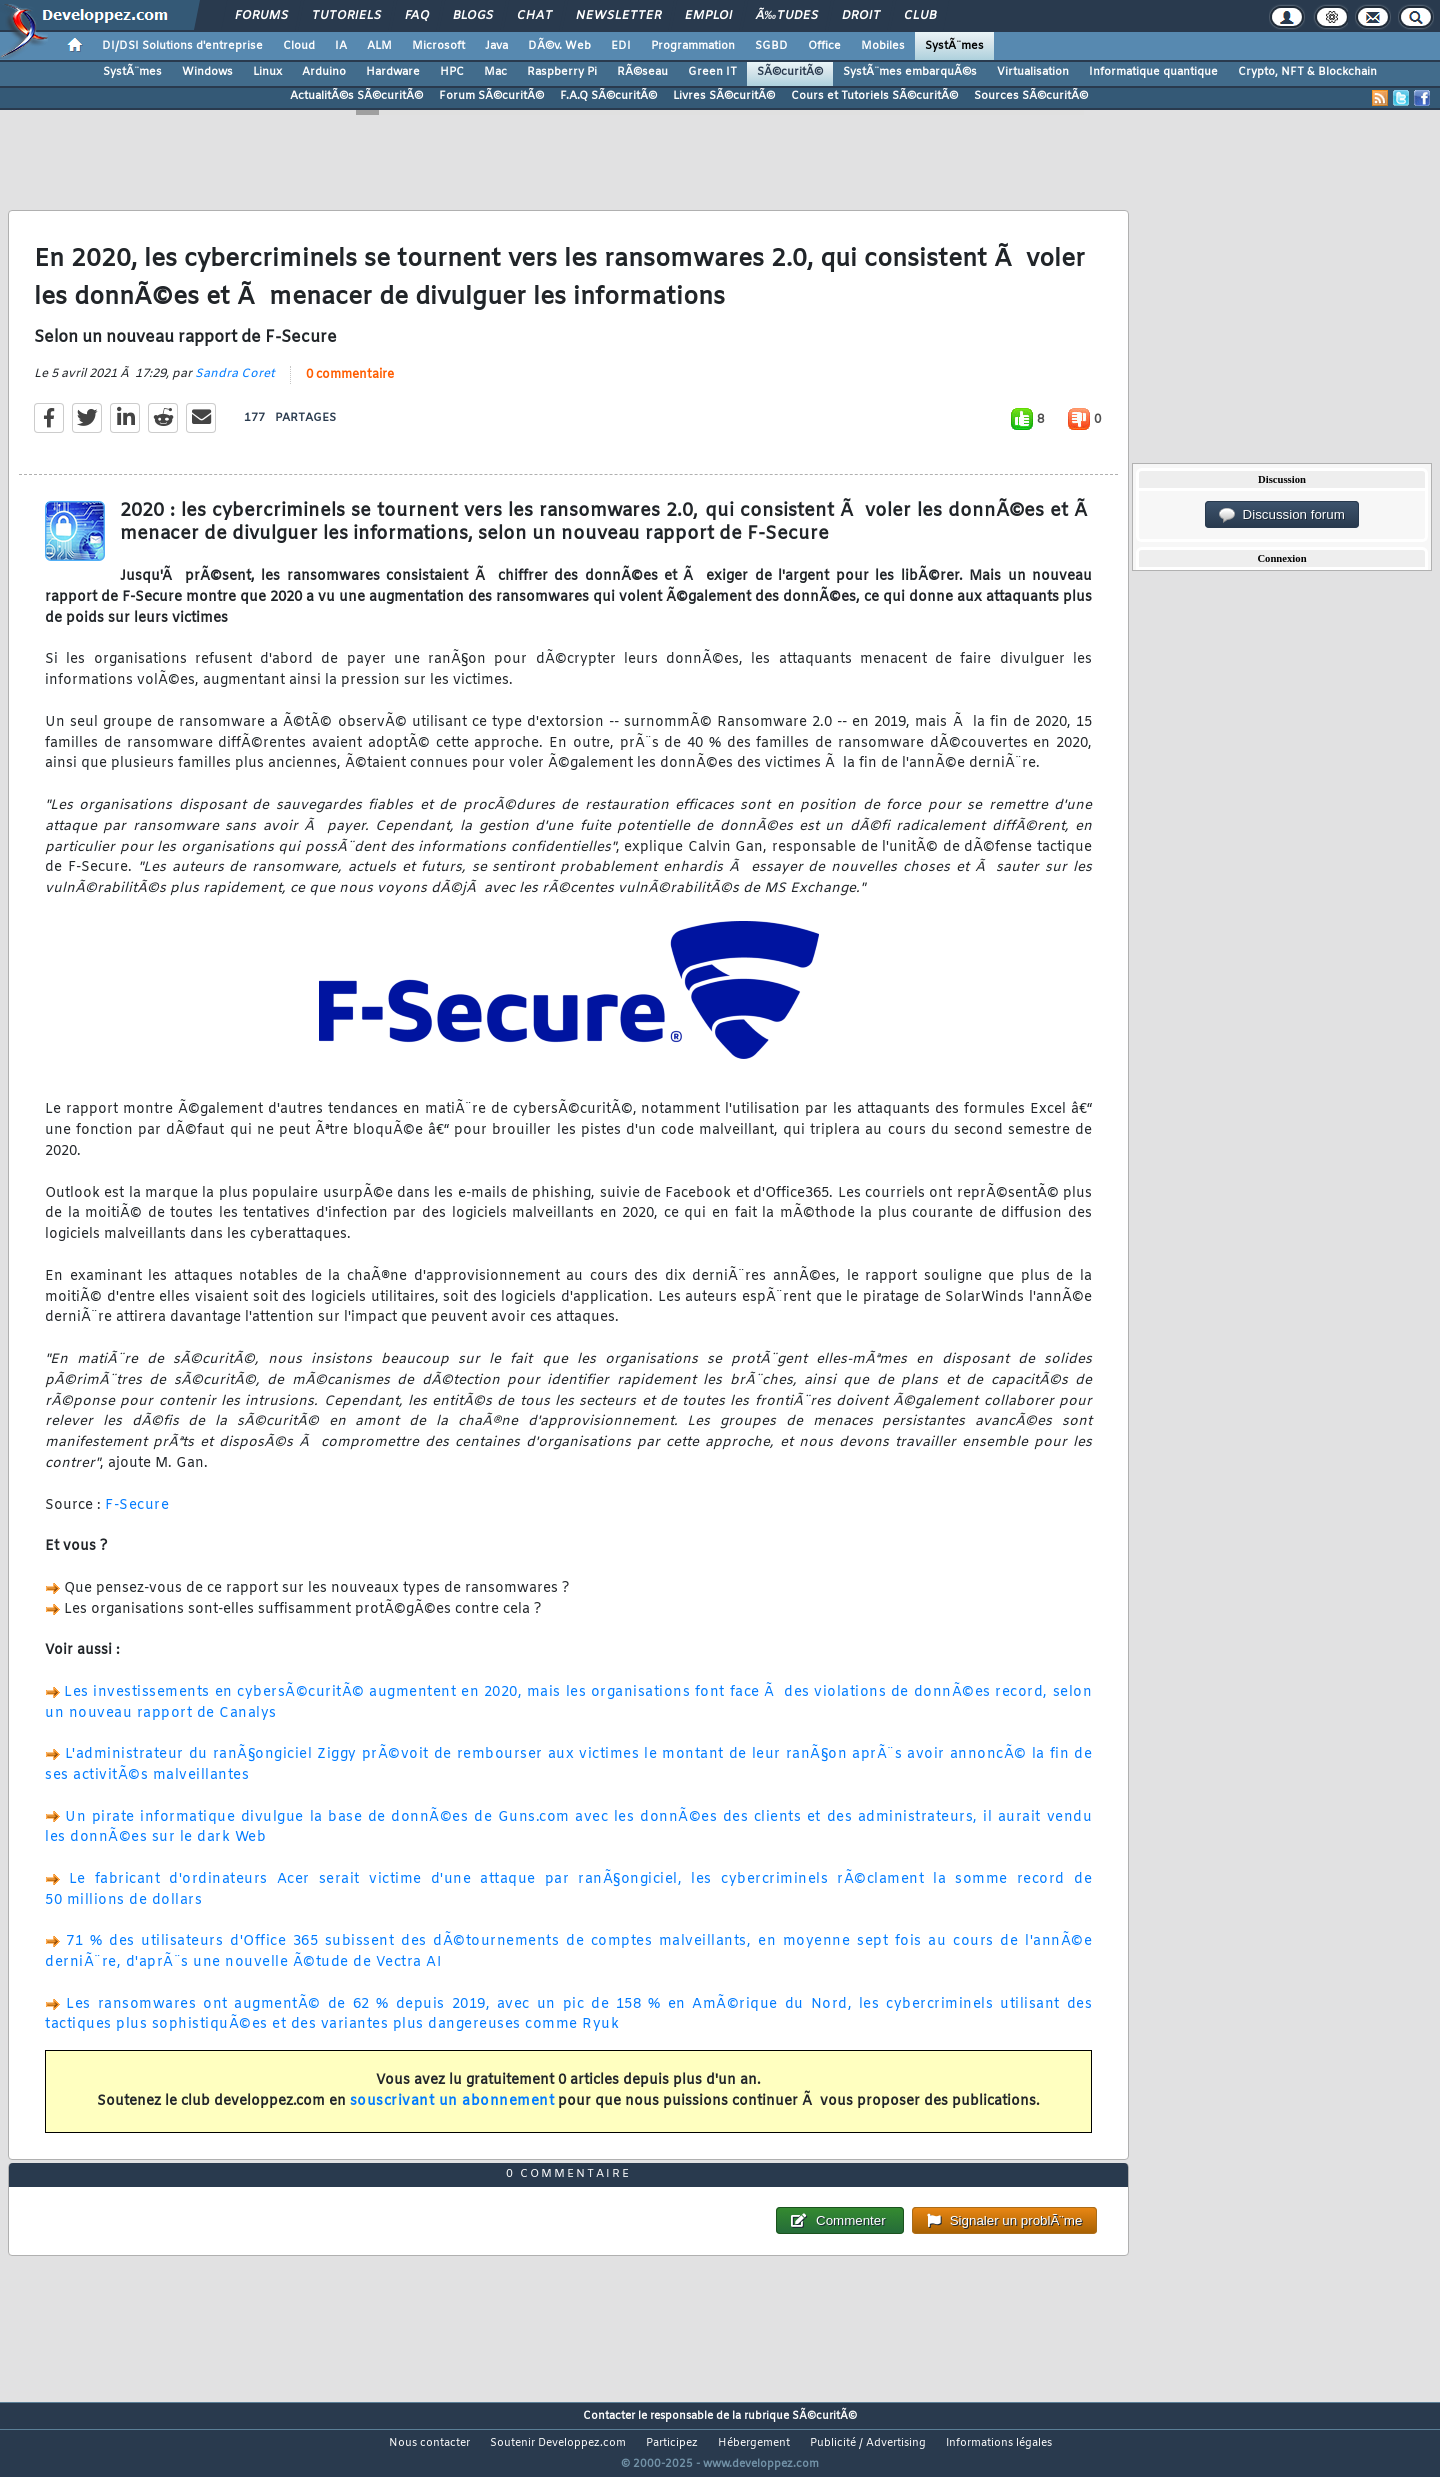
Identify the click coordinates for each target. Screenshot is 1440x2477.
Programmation (693, 46)
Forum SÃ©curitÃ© (491, 96)
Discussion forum (1282, 515)
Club (920, 16)
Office (824, 46)
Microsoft (438, 46)
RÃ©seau (642, 72)
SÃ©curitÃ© (790, 72)
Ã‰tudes (787, 16)
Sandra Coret (235, 386)
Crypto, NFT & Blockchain (1307, 72)
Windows (207, 72)
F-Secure (137, 1517)
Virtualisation (1033, 72)
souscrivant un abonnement (452, 2113)
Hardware (393, 72)
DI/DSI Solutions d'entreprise (182, 46)
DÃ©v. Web (559, 46)
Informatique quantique (1153, 72)
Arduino (324, 72)
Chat (534, 16)
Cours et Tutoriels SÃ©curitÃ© (874, 96)
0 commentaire (350, 387)
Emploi (708, 16)
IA (341, 46)
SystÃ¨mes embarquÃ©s (910, 72)
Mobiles (883, 46)
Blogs (473, 16)
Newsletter (618, 16)
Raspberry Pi (562, 72)
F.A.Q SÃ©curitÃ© (608, 96)
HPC (452, 72)
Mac (495, 72)
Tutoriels (346, 16)
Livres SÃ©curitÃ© (724, 96)
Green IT (712, 72)
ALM (379, 46)
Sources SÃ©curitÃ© (1031, 96)
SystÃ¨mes (954, 46)
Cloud (299, 46)
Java (496, 46)
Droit (861, 16)
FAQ (417, 16)
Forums (261, 16)
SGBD (771, 46)
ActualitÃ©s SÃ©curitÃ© (356, 96)
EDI (621, 46)
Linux (267, 72)
